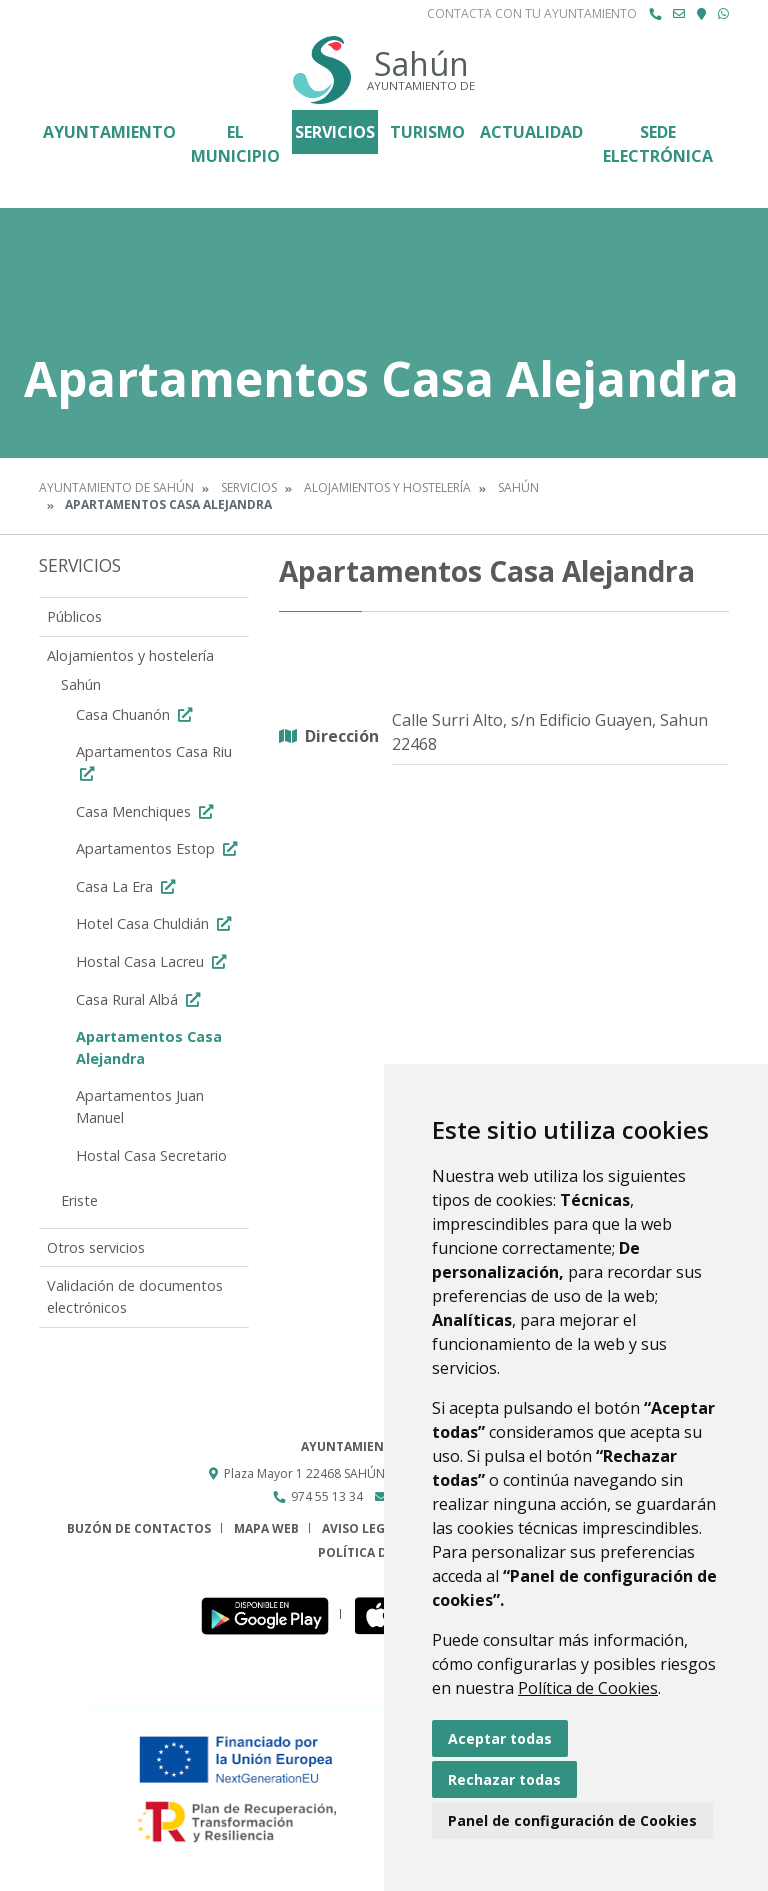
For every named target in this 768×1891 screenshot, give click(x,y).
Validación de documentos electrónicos (135, 1296)
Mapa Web (266, 1528)
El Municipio (235, 144)
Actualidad (531, 132)
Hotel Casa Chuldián (156, 923)
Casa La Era (128, 886)
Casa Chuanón (136, 714)
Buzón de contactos (139, 1528)
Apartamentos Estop (159, 848)
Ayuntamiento (109, 132)
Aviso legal (361, 1528)
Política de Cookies (588, 1688)
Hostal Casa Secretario (151, 1155)
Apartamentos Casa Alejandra (149, 1047)
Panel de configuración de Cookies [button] (572, 1820)
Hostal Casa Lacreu (153, 961)
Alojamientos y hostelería (387, 487)
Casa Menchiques (147, 811)
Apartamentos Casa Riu (154, 761)
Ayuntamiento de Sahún (116, 487)
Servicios (335, 132)
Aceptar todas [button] (500, 1738)
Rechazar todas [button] (504, 1779)
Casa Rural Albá (140, 999)
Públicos (74, 616)
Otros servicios (96, 1247)
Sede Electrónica (658, 144)
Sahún (518, 487)
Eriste (79, 1200)
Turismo (427, 132)
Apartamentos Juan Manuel (140, 1106)
